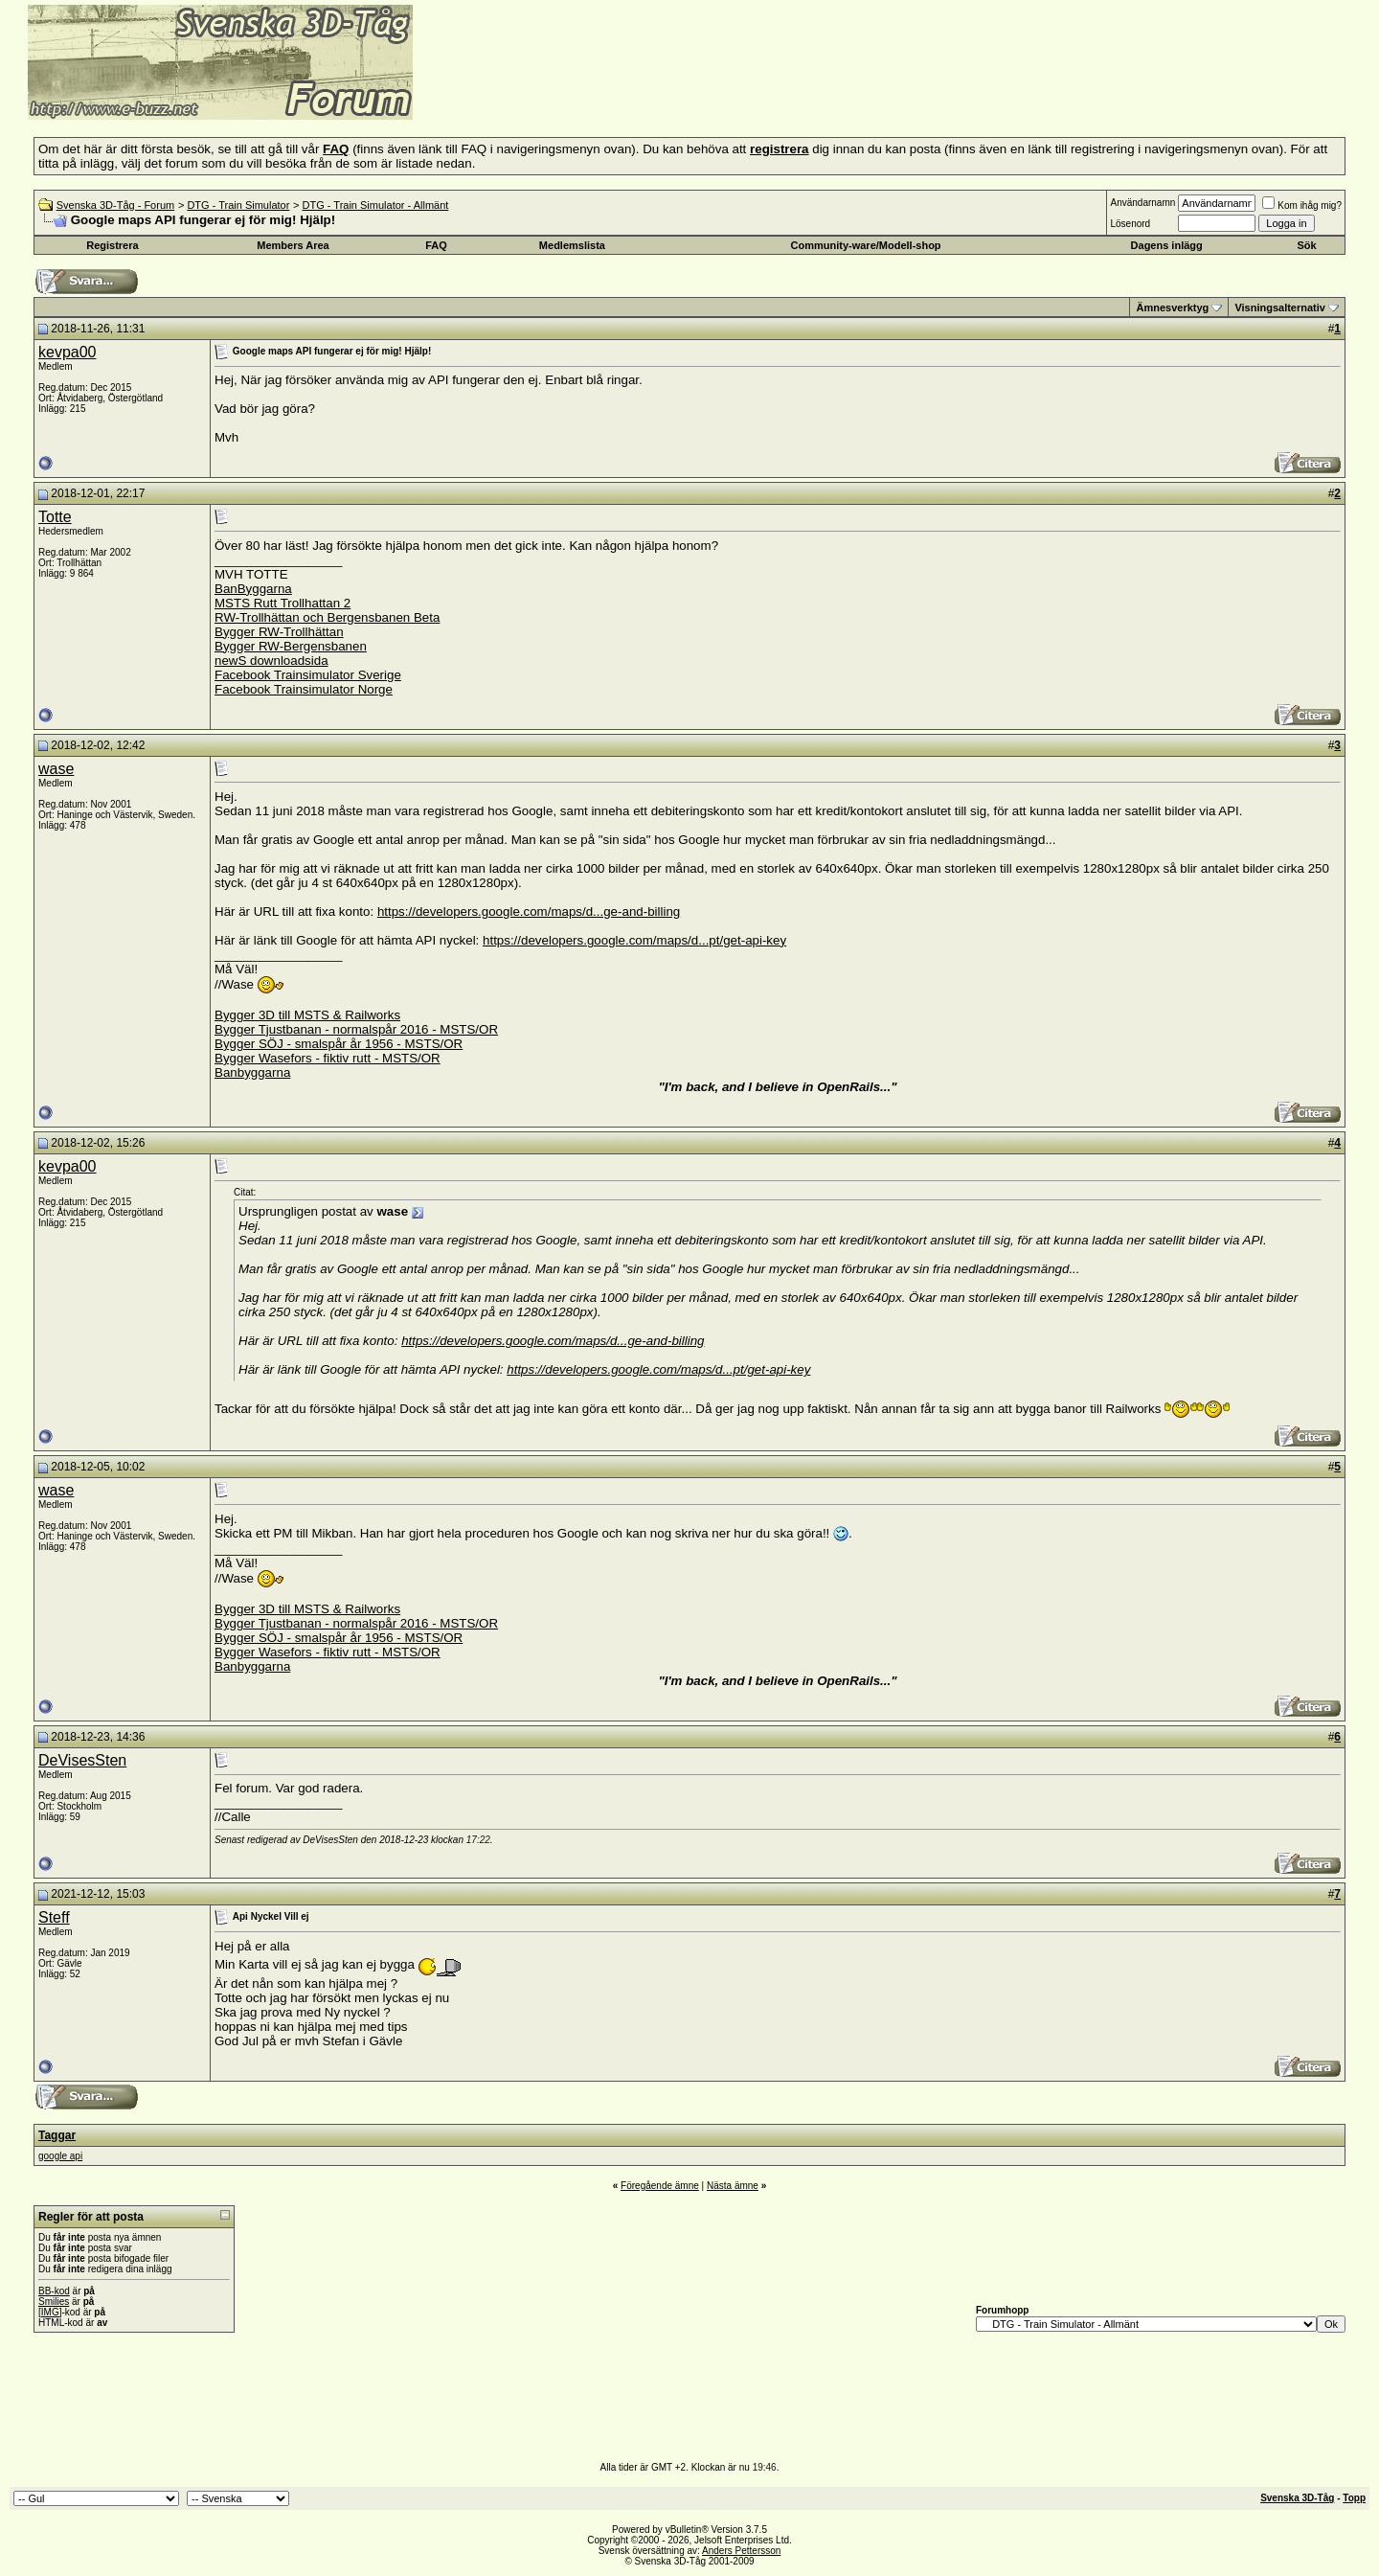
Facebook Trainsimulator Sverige (308, 675)
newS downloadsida (271, 660)
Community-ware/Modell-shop (866, 245)
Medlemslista (572, 245)
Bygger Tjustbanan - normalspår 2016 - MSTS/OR (356, 1029)
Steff (54, 1917)
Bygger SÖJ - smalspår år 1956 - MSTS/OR (339, 1044)
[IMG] (49, 2312)
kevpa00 (67, 352)
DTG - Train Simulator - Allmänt (376, 205)
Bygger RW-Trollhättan (279, 632)
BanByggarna (253, 588)
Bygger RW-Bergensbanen (291, 646)
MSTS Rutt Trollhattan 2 (282, 603)
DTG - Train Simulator (238, 205)
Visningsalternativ (1279, 307)
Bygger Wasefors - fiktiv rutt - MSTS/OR (328, 1058)
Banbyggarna (252, 1072)
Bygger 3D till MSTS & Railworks (307, 1015)
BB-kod (54, 2291)
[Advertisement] (647, 91)
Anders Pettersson (741, 2550)
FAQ (436, 245)
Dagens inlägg (1167, 245)
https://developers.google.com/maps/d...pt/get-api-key (634, 940)
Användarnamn (1142, 202)
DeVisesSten (82, 1760)
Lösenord (1130, 223)
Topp (1354, 2498)
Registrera (112, 245)
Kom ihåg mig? (1302, 205)
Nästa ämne (732, 2185)
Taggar (57, 2135)
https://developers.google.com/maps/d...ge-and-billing (528, 911)
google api (60, 2156)
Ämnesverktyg (1172, 307)
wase (56, 769)
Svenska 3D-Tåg (1297, 2498)
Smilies (53, 2301)
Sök (1306, 245)
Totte (55, 517)
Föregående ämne (660, 2185)
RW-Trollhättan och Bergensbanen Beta (327, 617)
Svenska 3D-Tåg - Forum (115, 205)
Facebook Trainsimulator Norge (304, 689)
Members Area (292, 245)
